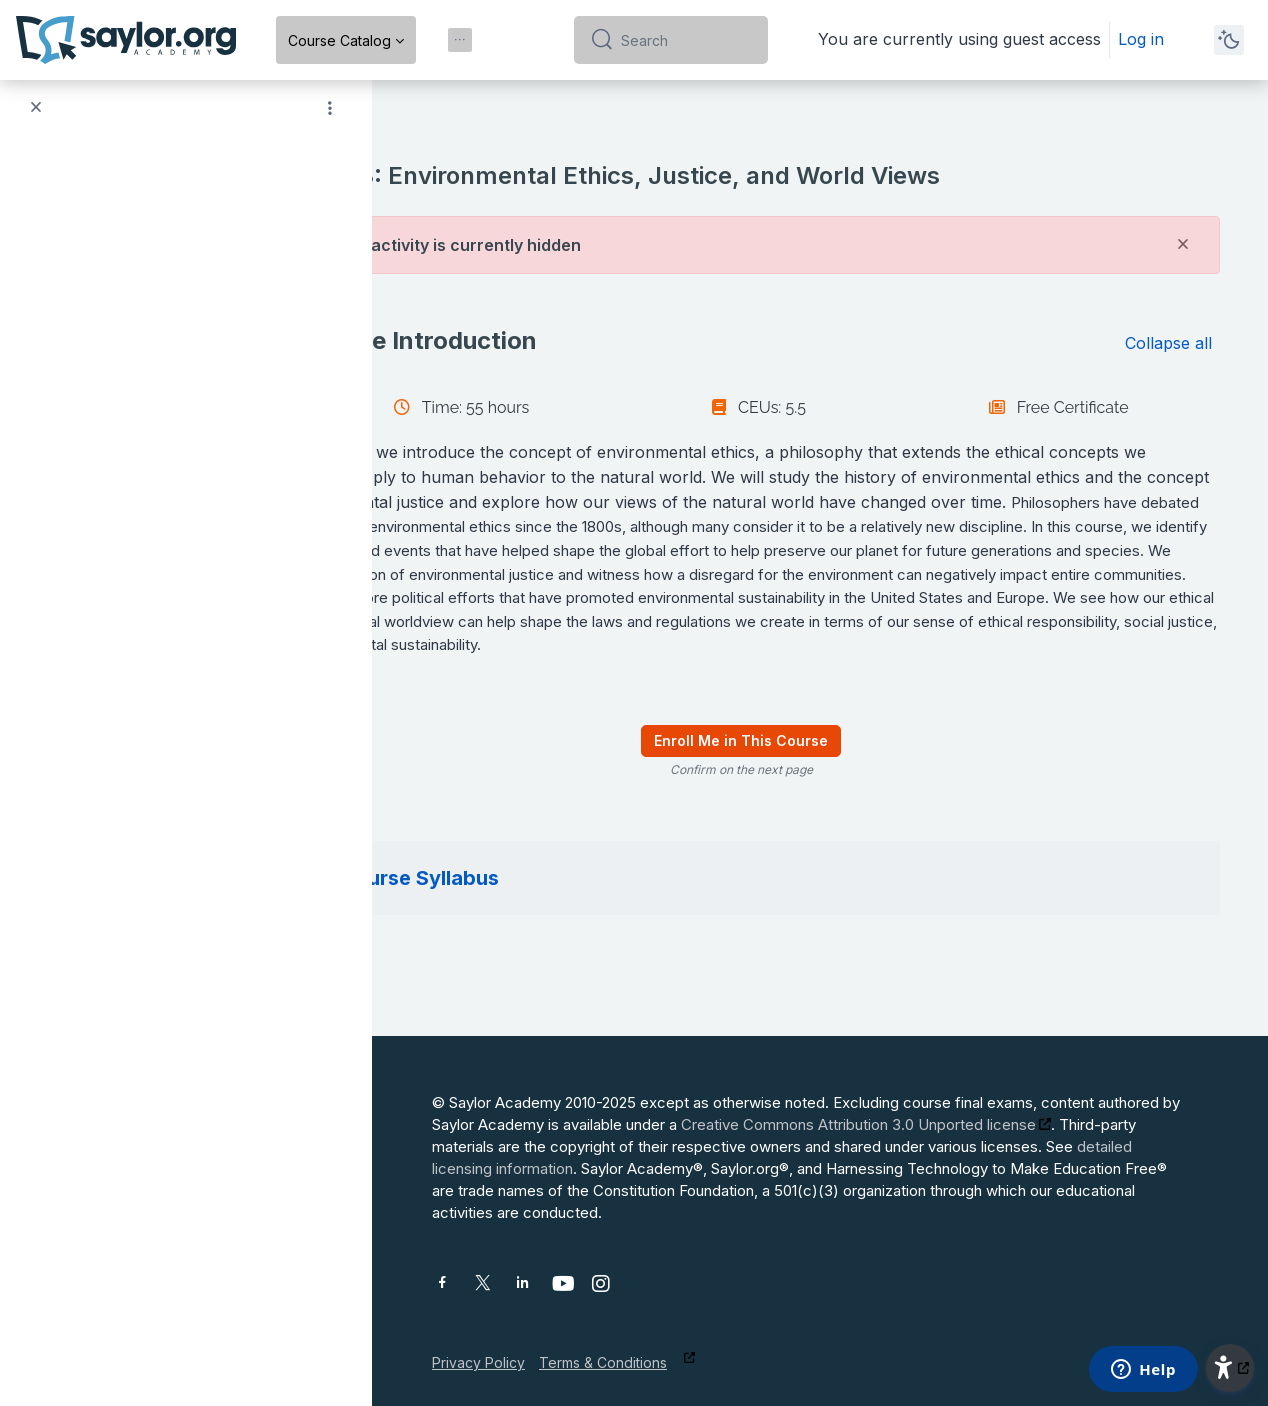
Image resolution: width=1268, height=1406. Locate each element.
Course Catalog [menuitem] (339, 40)
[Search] (686, 40)
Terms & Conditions (603, 1362)
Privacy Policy (478, 1362)
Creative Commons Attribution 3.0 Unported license (858, 1124)
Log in (1141, 39)
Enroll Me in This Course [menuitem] (820, 765)
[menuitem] (460, 40)
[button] (438, 341)
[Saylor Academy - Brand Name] (126, 40)
